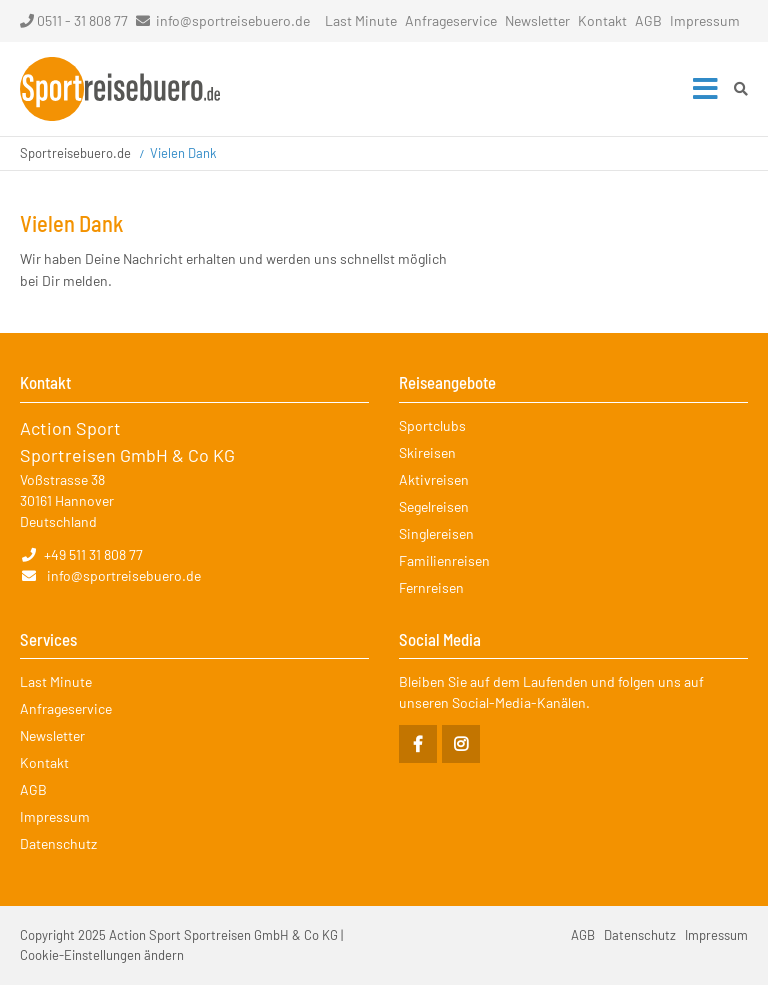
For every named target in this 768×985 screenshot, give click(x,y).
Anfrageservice (451, 20)
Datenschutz (58, 843)
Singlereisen (436, 533)
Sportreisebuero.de (75, 153)
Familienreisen (444, 560)
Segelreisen (434, 506)
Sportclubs (432, 425)
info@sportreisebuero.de (233, 20)
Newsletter (537, 20)
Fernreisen (431, 587)
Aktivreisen (434, 479)
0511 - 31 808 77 (74, 20)
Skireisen (427, 452)
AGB (648, 20)
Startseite (120, 89)
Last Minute (361, 20)
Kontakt (602, 20)
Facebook (418, 744)
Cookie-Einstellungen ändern (102, 955)
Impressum (705, 20)
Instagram (461, 744)
